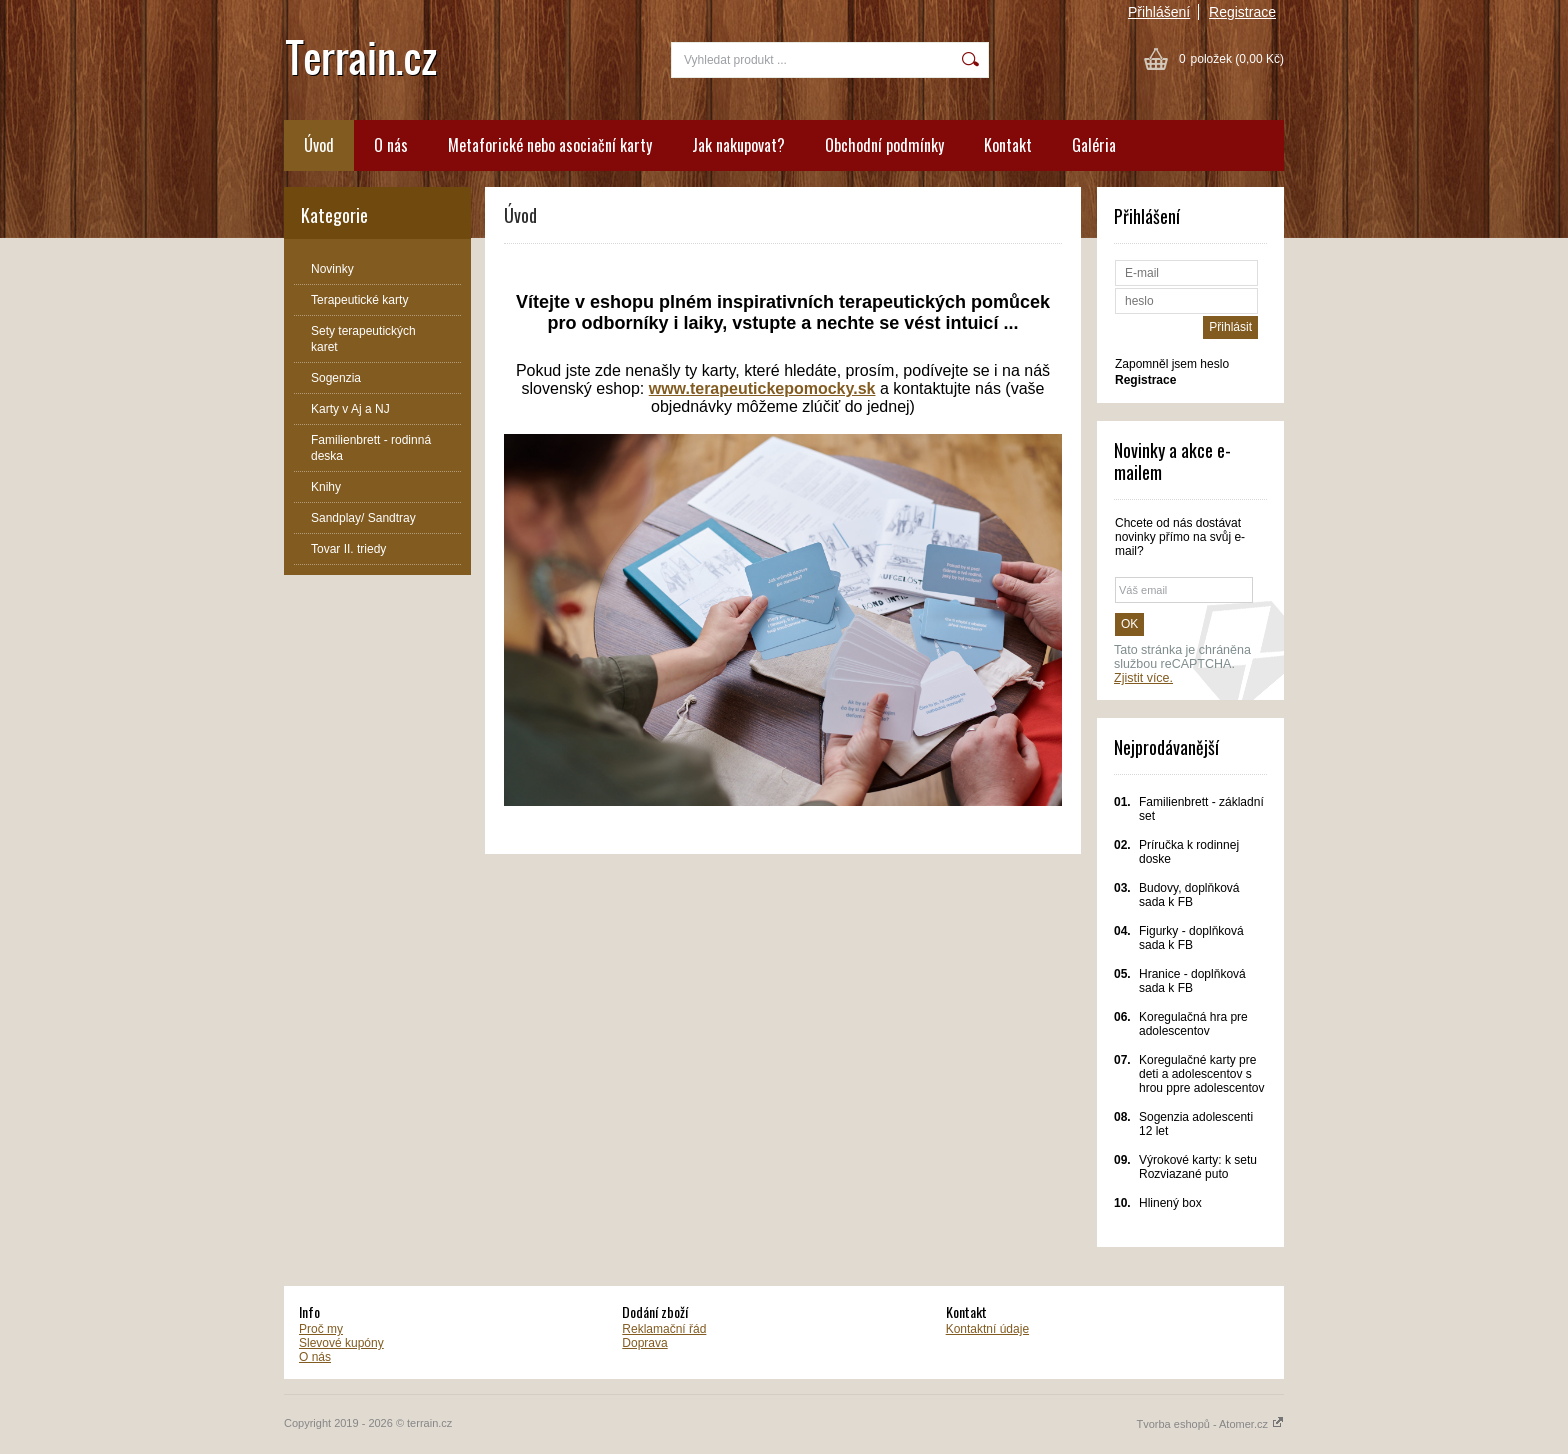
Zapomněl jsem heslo (1172, 364)
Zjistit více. (1143, 678)
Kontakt (1008, 145)
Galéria (1094, 145)
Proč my (321, 1329)
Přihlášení (1159, 12)
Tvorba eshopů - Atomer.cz (1210, 1424)
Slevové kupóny (341, 1343)
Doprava (644, 1343)
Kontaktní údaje (987, 1329)
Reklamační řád (664, 1329)
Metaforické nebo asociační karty (550, 145)
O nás (391, 145)
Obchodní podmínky (884, 145)
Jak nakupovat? (738, 145)
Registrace (1242, 12)
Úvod (319, 145)
